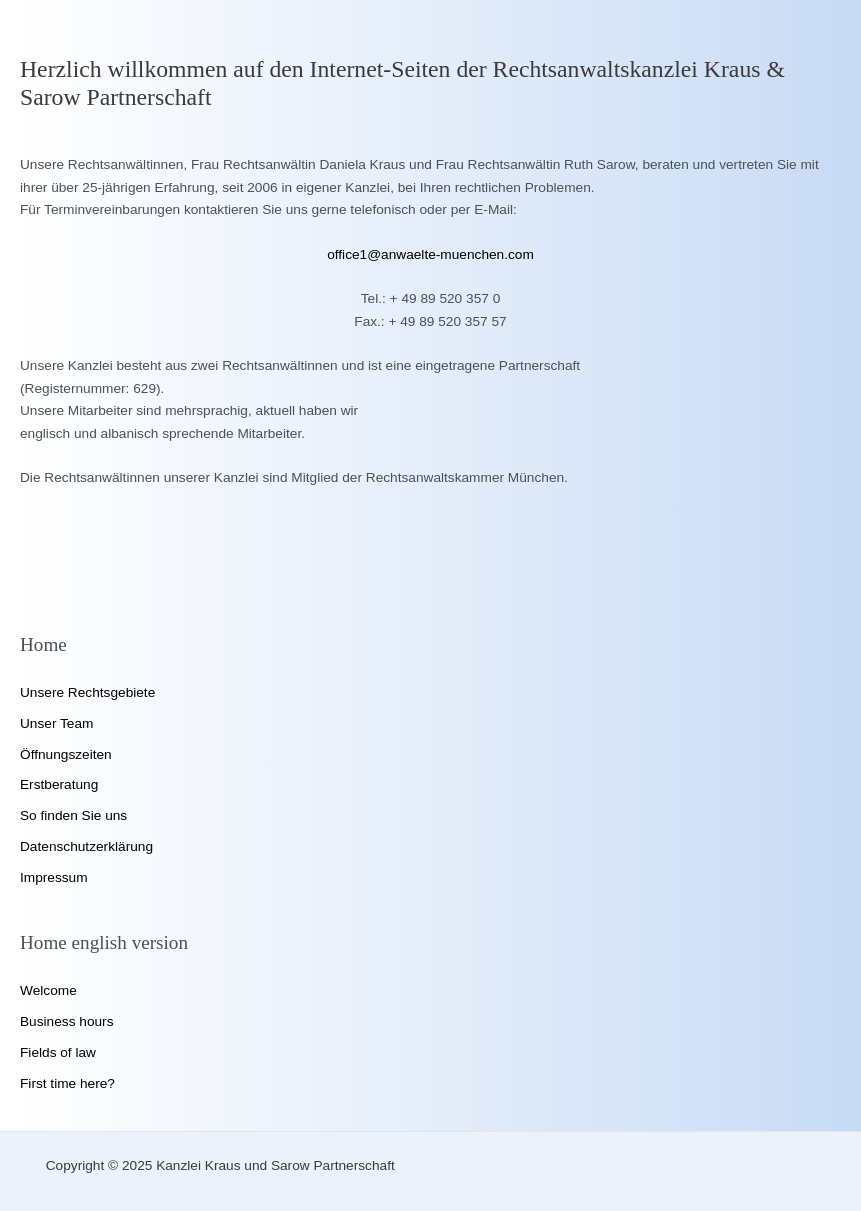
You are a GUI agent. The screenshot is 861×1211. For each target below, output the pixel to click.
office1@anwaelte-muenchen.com (430, 254)
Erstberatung (59, 784)
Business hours (66, 1021)
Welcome (48, 990)
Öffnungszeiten (66, 754)
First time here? (67, 1083)
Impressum (54, 877)
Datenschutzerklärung (86, 846)
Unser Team (56, 723)
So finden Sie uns (73, 815)
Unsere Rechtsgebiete (87, 692)
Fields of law (58, 1052)
